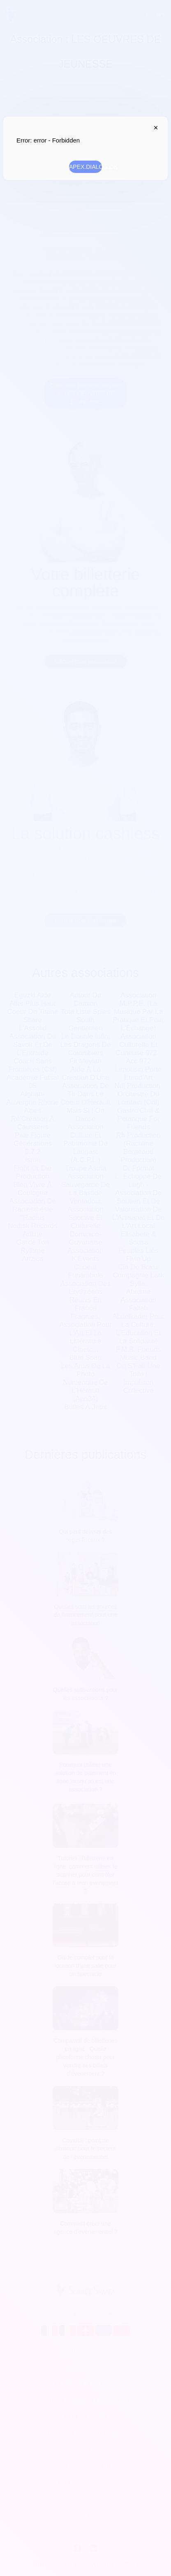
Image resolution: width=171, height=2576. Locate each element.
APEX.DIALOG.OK (85, 166)
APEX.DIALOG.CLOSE (153, 127)
